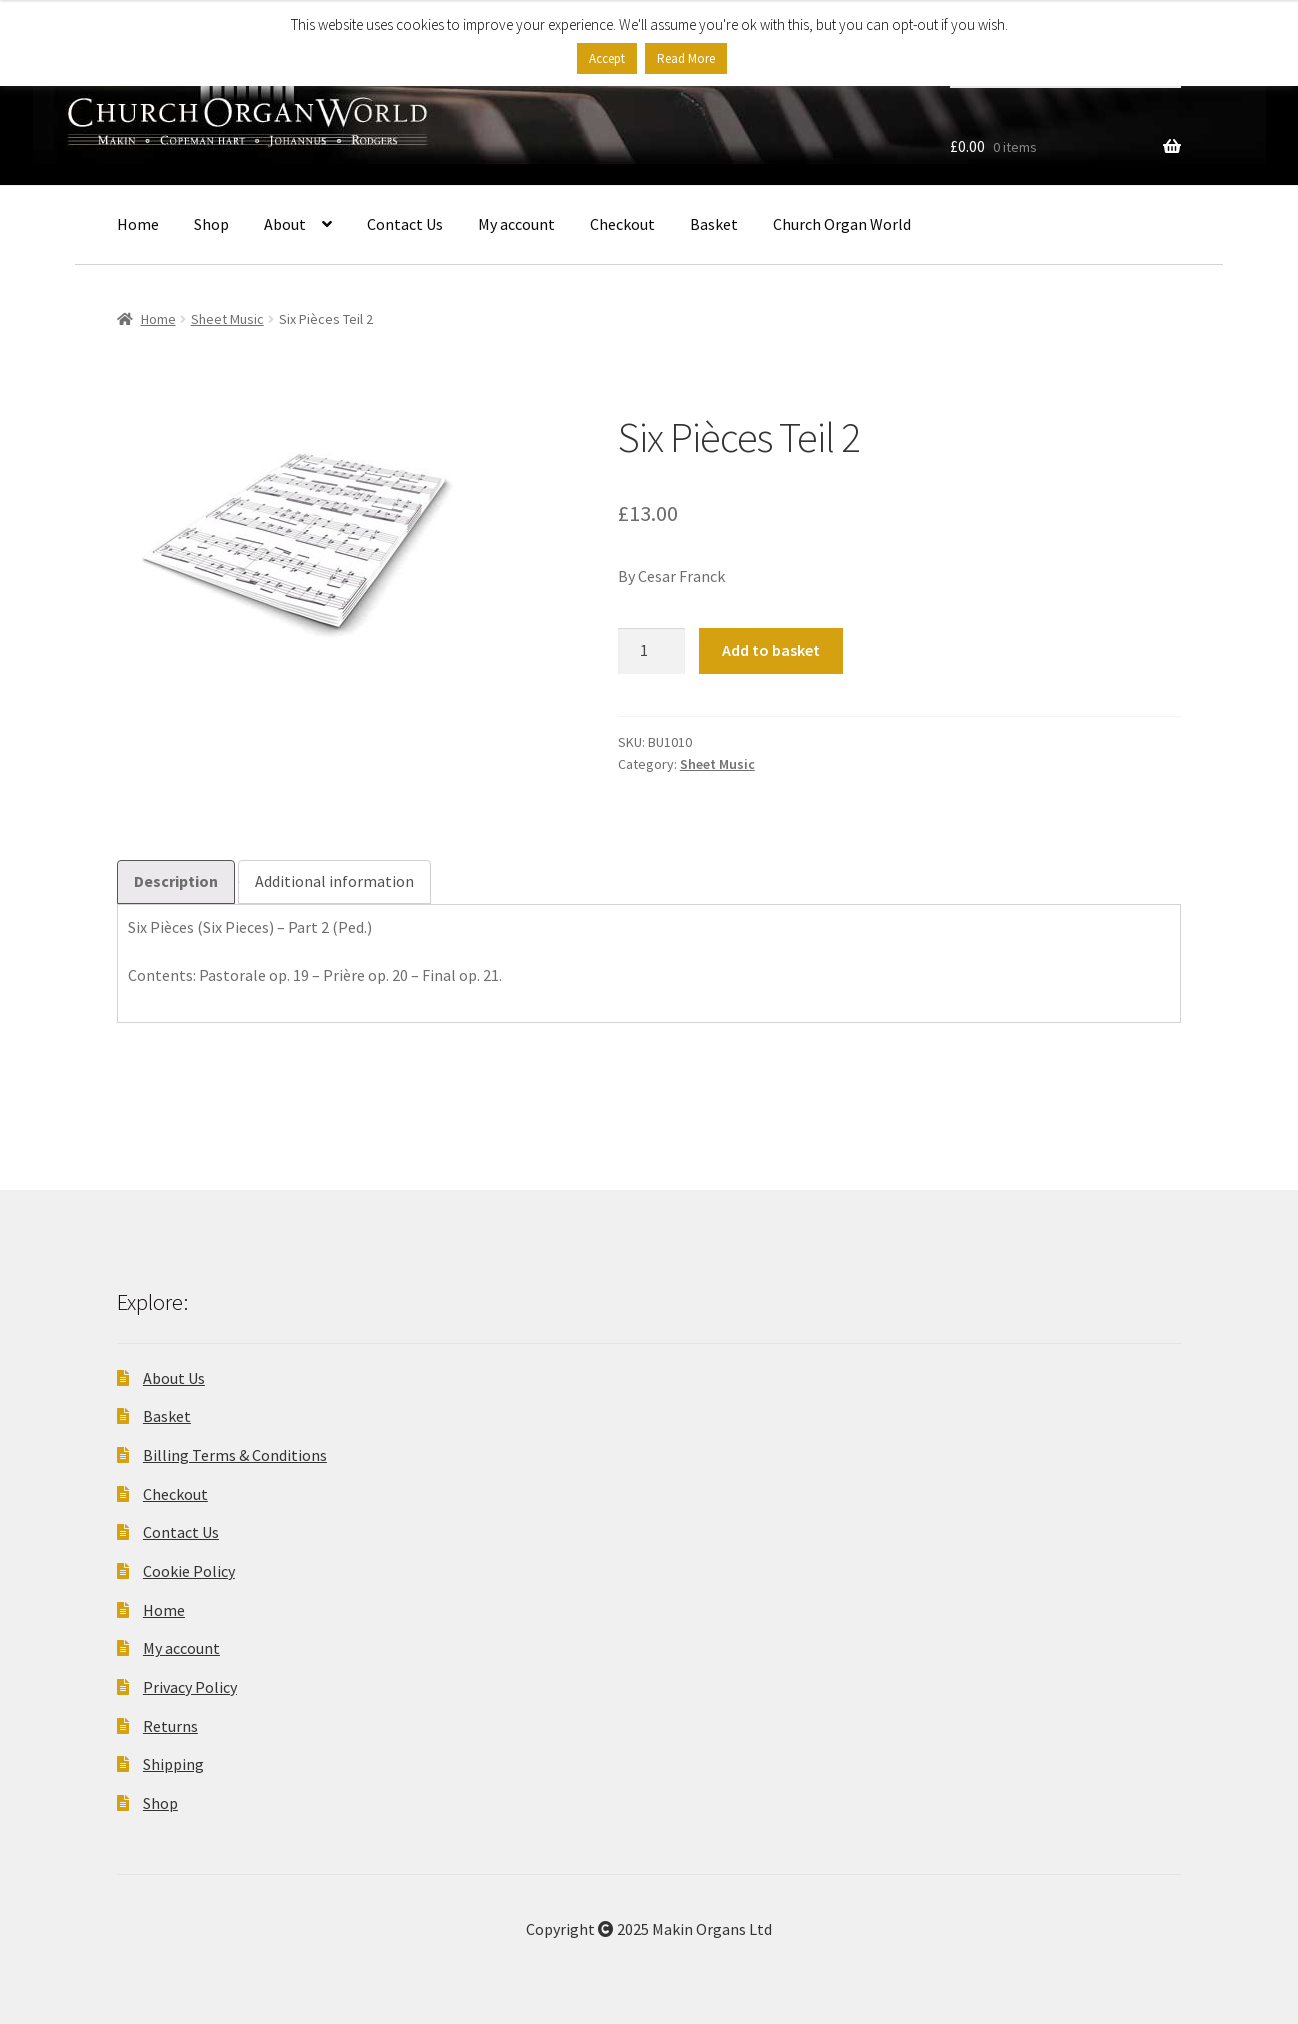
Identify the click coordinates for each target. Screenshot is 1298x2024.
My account (516, 224)
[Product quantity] (652, 651)
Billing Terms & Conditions (235, 1455)
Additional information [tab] (334, 881)
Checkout (622, 224)
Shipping (173, 1764)
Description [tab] (176, 881)
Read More (686, 58)
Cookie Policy (189, 1571)
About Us (174, 1378)
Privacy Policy (190, 1687)
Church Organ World (842, 224)
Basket (714, 224)
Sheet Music (227, 319)
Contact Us (405, 224)
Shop (211, 224)
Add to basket (771, 650)
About (285, 224)
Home (138, 224)
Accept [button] (607, 58)
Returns (170, 1726)
